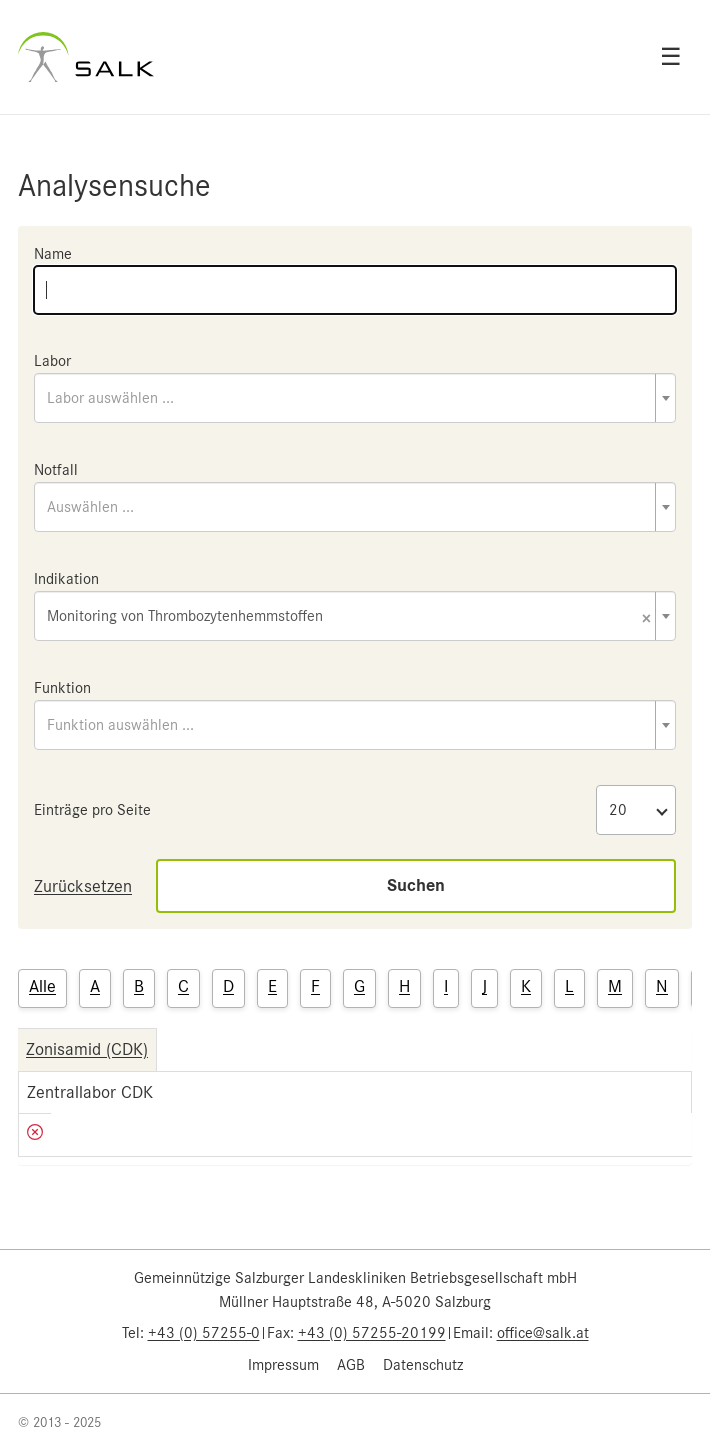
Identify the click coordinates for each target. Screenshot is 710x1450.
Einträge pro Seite (92, 810)
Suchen (416, 885)
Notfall (56, 470)
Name (53, 254)
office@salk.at (543, 1333)
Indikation (66, 579)
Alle (42, 986)
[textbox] (355, 398)
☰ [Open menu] (671, 57)
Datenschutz (423, 1365)
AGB (351, 1365)
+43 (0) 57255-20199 (372, 1333)
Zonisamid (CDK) (87, 1049)
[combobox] (355, 398)
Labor (52, 361)
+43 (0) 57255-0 (204, 1333)
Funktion (62, 688)
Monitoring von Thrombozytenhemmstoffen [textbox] (349, 617)
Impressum (283, 1365)
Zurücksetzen (83, 886)
